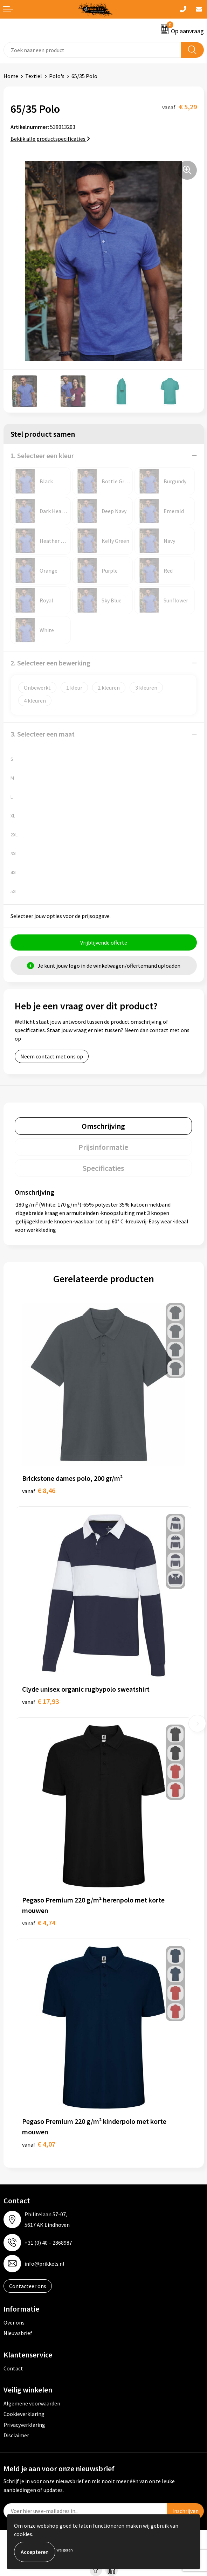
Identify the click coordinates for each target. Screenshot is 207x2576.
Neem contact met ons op (51, 1056)
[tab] (103, 1126)
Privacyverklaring (24, 2424)
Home (11, 76)
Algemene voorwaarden (32, 2403)
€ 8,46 (38, 1490)
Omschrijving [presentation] (103, 1126)
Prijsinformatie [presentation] (103, 1147)
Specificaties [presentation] (103, 1168)
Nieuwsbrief (18, 2332)
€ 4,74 (38, 1922)
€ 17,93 (40, 1701)
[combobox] (92, 50)
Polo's (56, 76)
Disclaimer (16, 2435)
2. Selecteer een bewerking (50, 662)
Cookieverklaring (24, 2413)
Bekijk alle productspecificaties (50, 138)
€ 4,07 (38, 2144)
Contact (13, 2368)
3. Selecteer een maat (43, 734)
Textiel (33, 76)
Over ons (14, 2322)
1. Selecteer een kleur (42, 455)
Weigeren (64, 2550)
